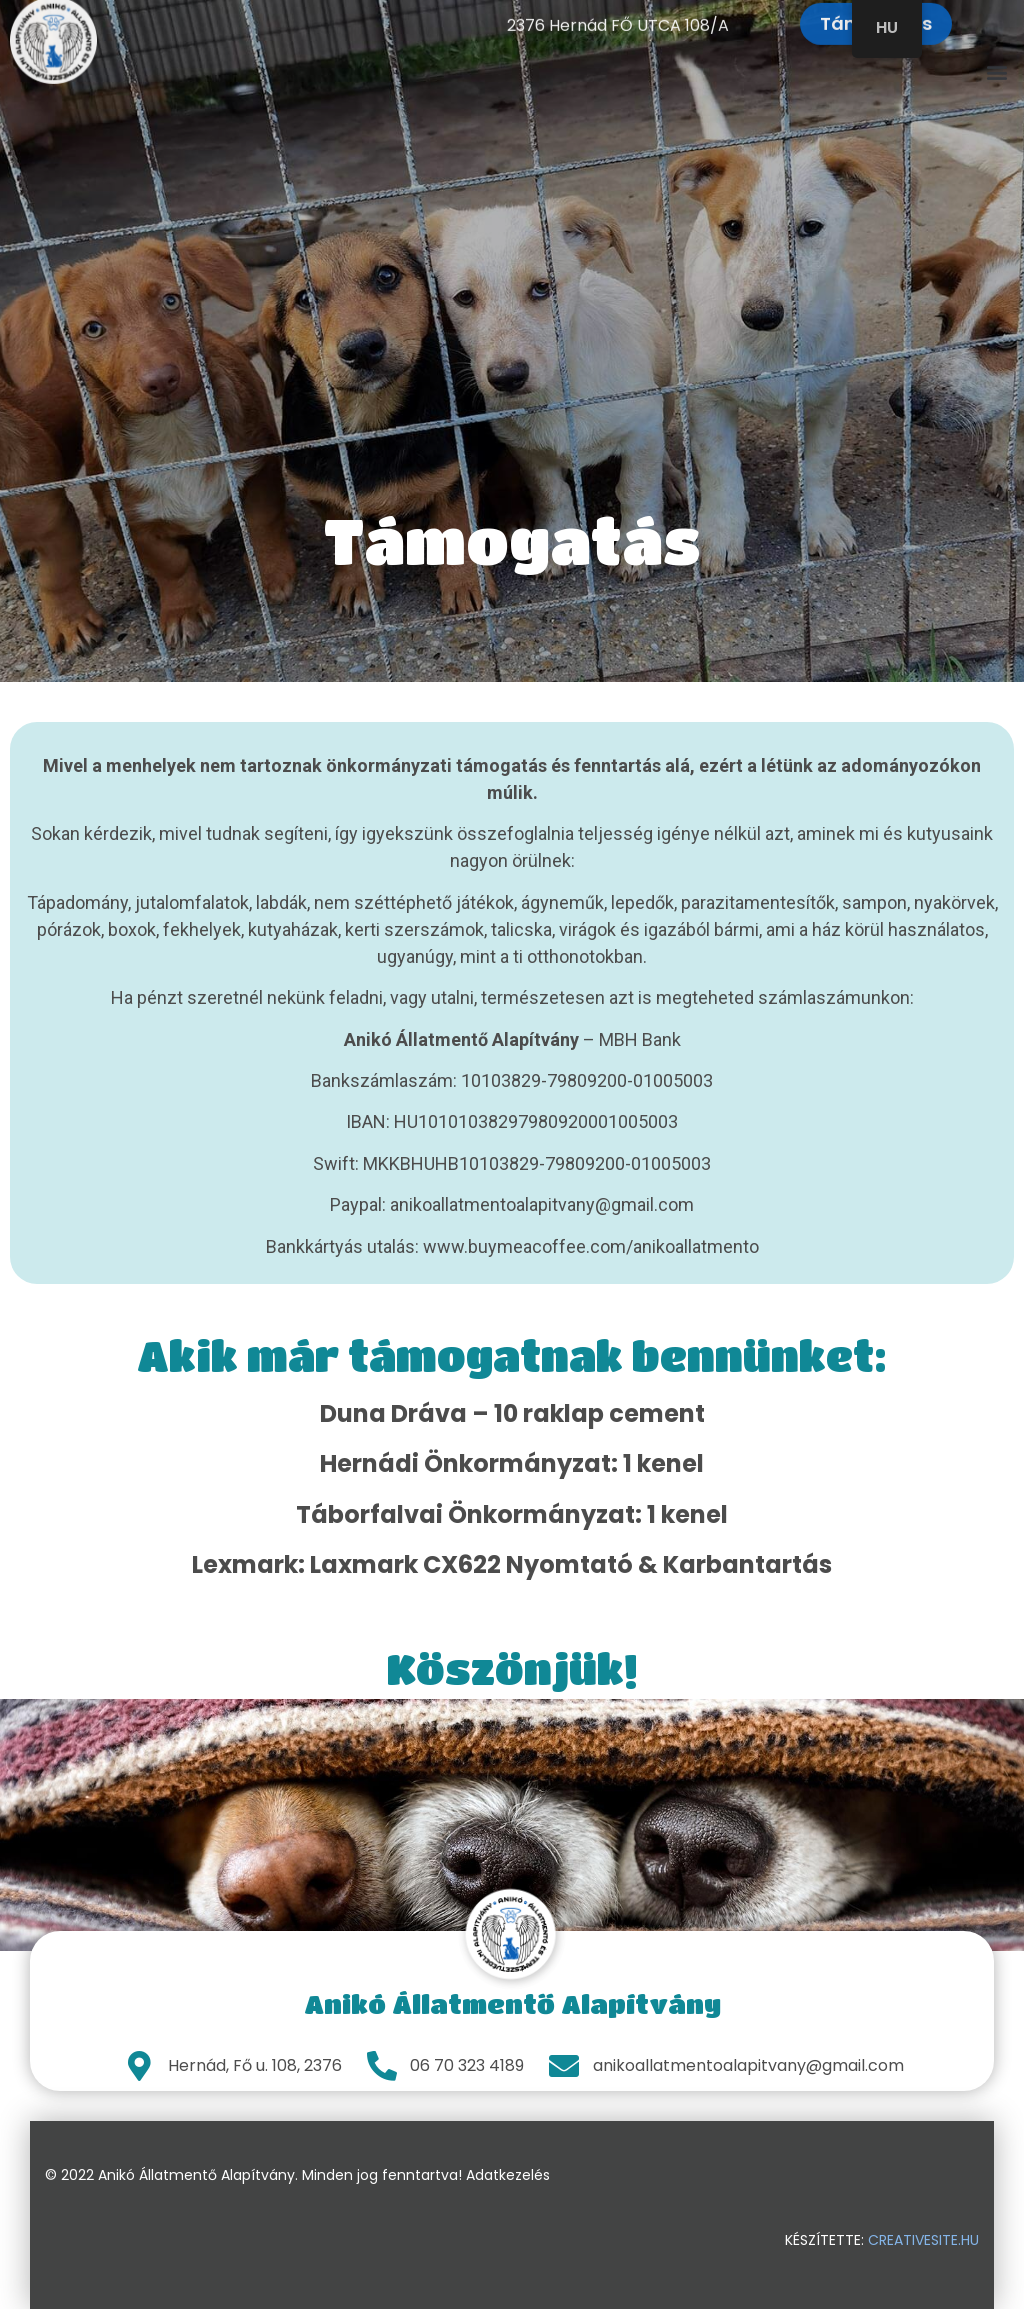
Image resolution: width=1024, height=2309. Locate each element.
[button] (997, 63)
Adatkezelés (508, 2175)
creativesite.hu (923, 2240)
